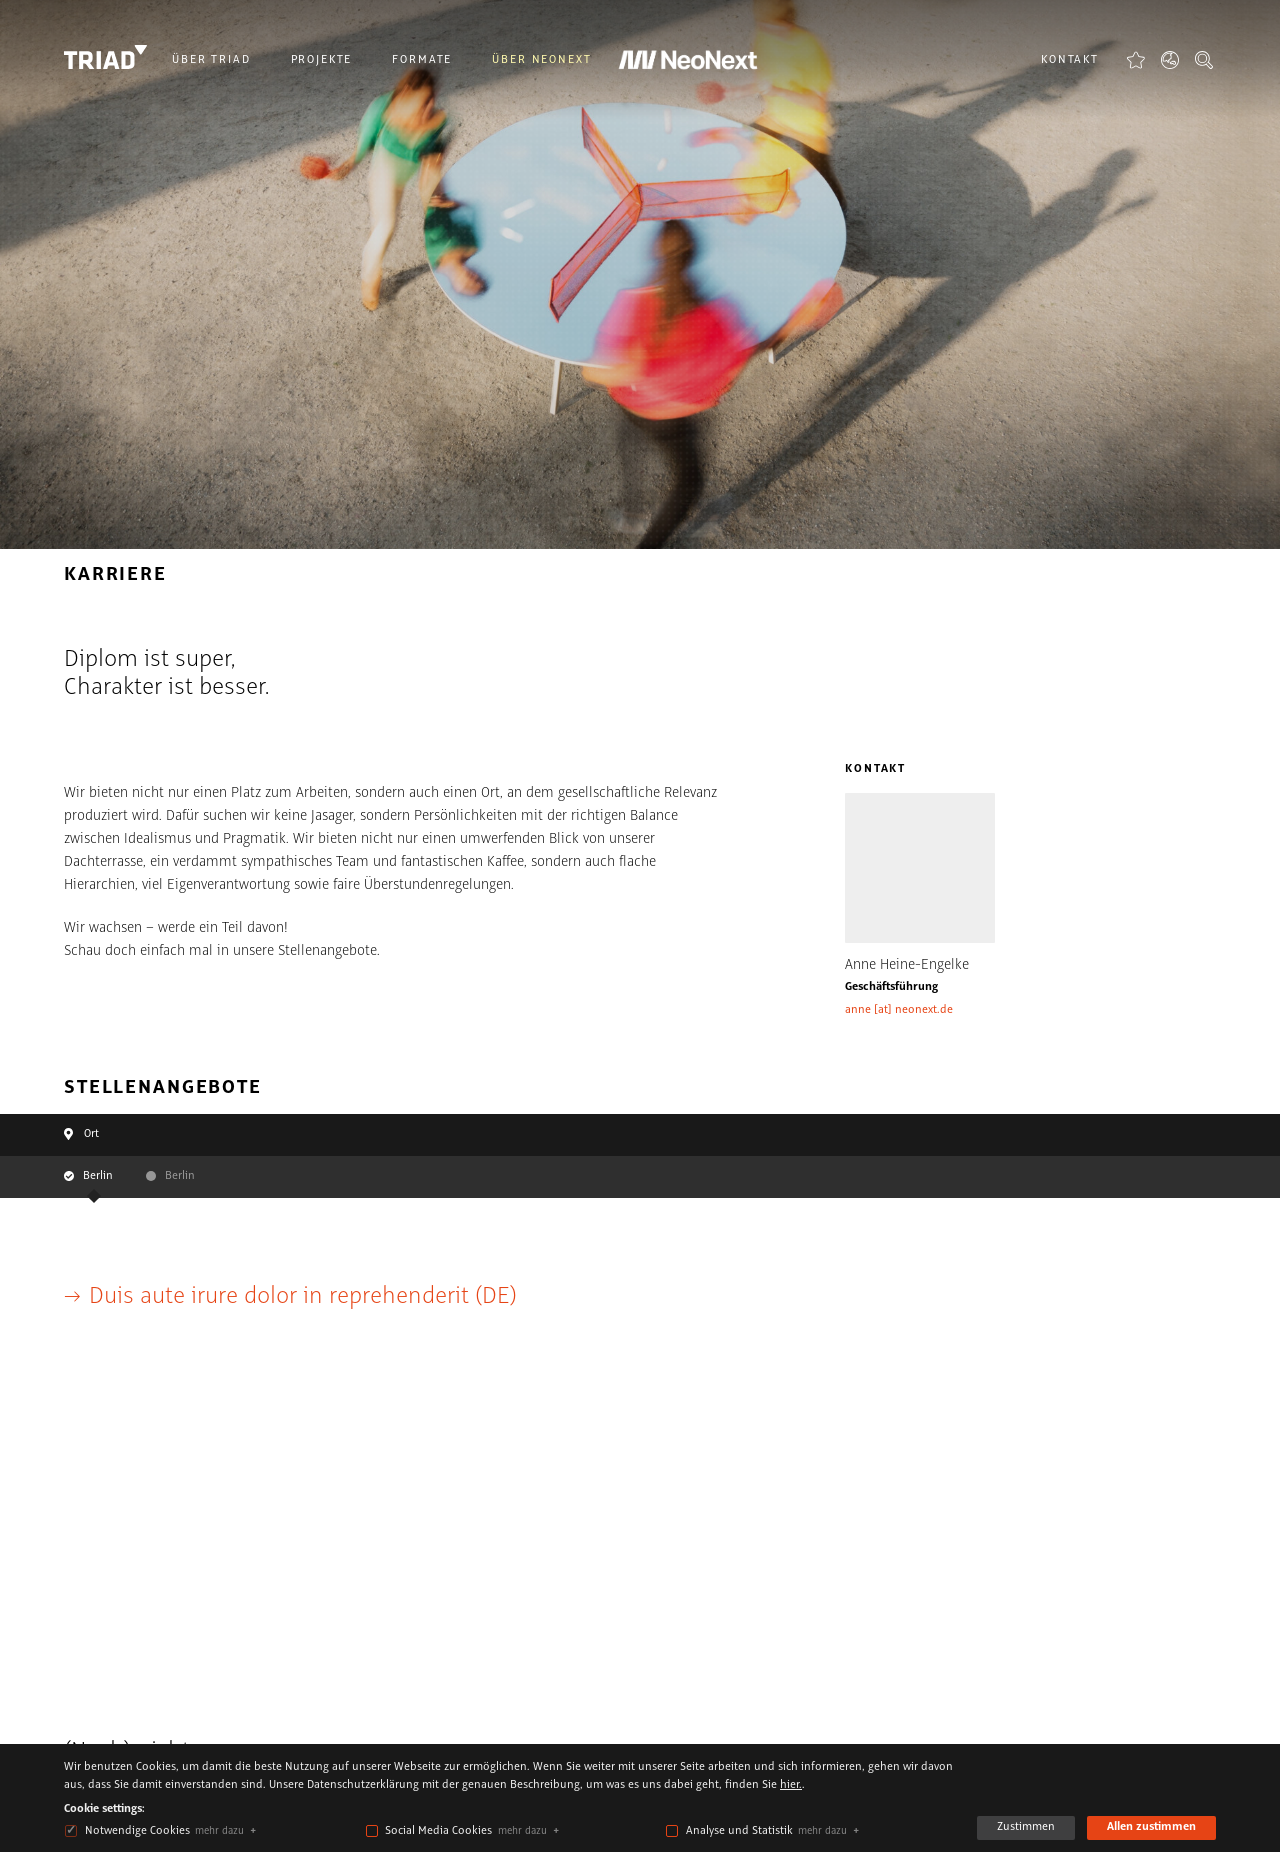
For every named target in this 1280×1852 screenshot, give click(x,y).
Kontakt (1070, 60)
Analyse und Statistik (739, 1831)
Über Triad (211, 60)
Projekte (322, 60)
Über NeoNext (541, 60)
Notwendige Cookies (137, 1831)
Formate (422, 60)
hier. (791, 1785)
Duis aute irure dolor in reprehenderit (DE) (303, 1296)
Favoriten (1136, 59)
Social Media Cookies (438, 1831)
